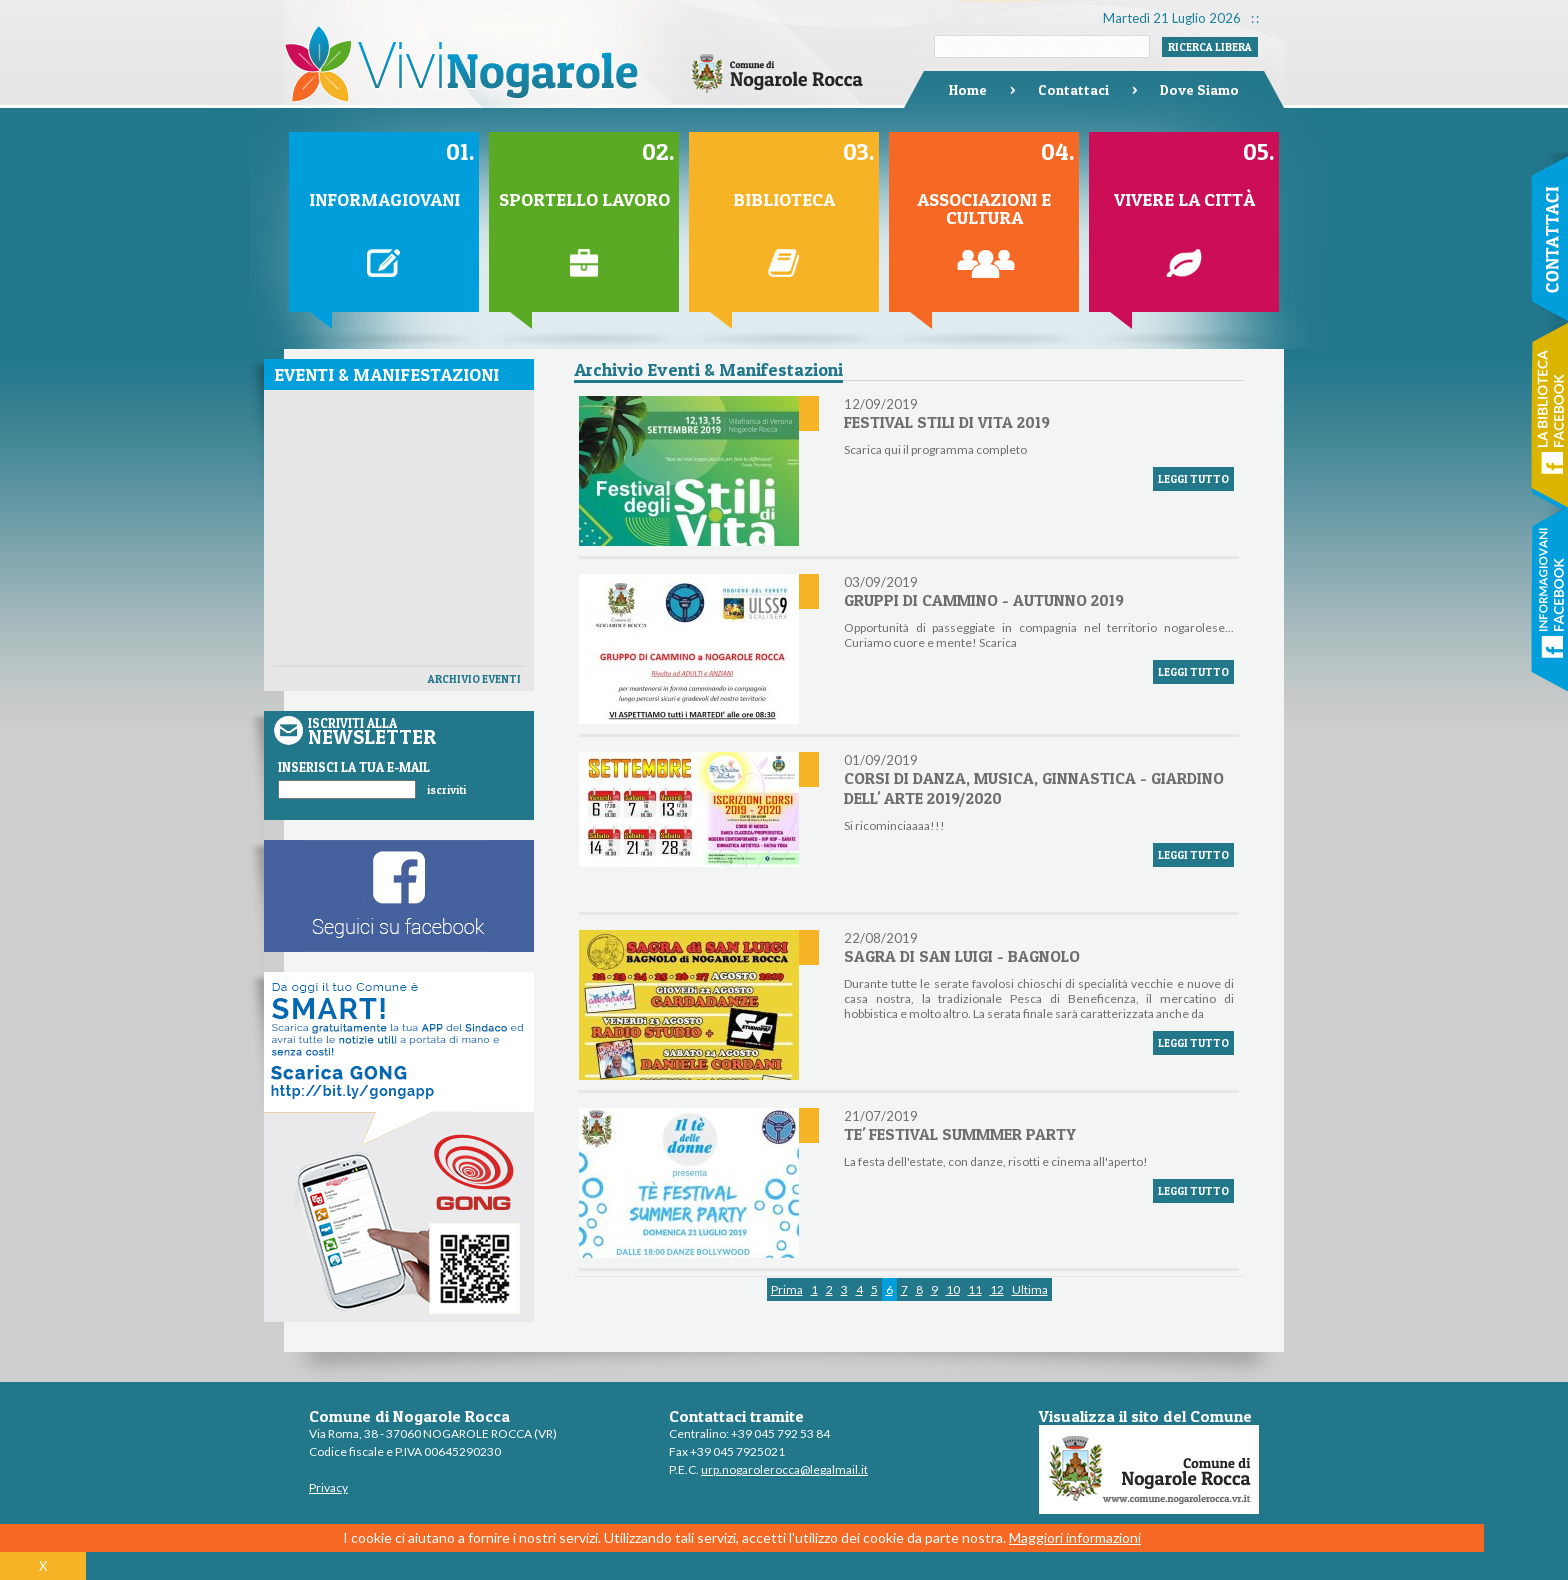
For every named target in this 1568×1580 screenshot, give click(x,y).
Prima (787, 1289)
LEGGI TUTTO (1193, 479)
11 (975, 1289)
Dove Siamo (1199, 89)
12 (997, 1289)
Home (968, 89)
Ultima (1030, 1289)
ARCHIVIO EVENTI (474, 679)
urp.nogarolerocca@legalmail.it (784, 1469)
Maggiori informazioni (1075, 1537)
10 (953, 1289)
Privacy (328, 1487)
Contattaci (1073, 89)
